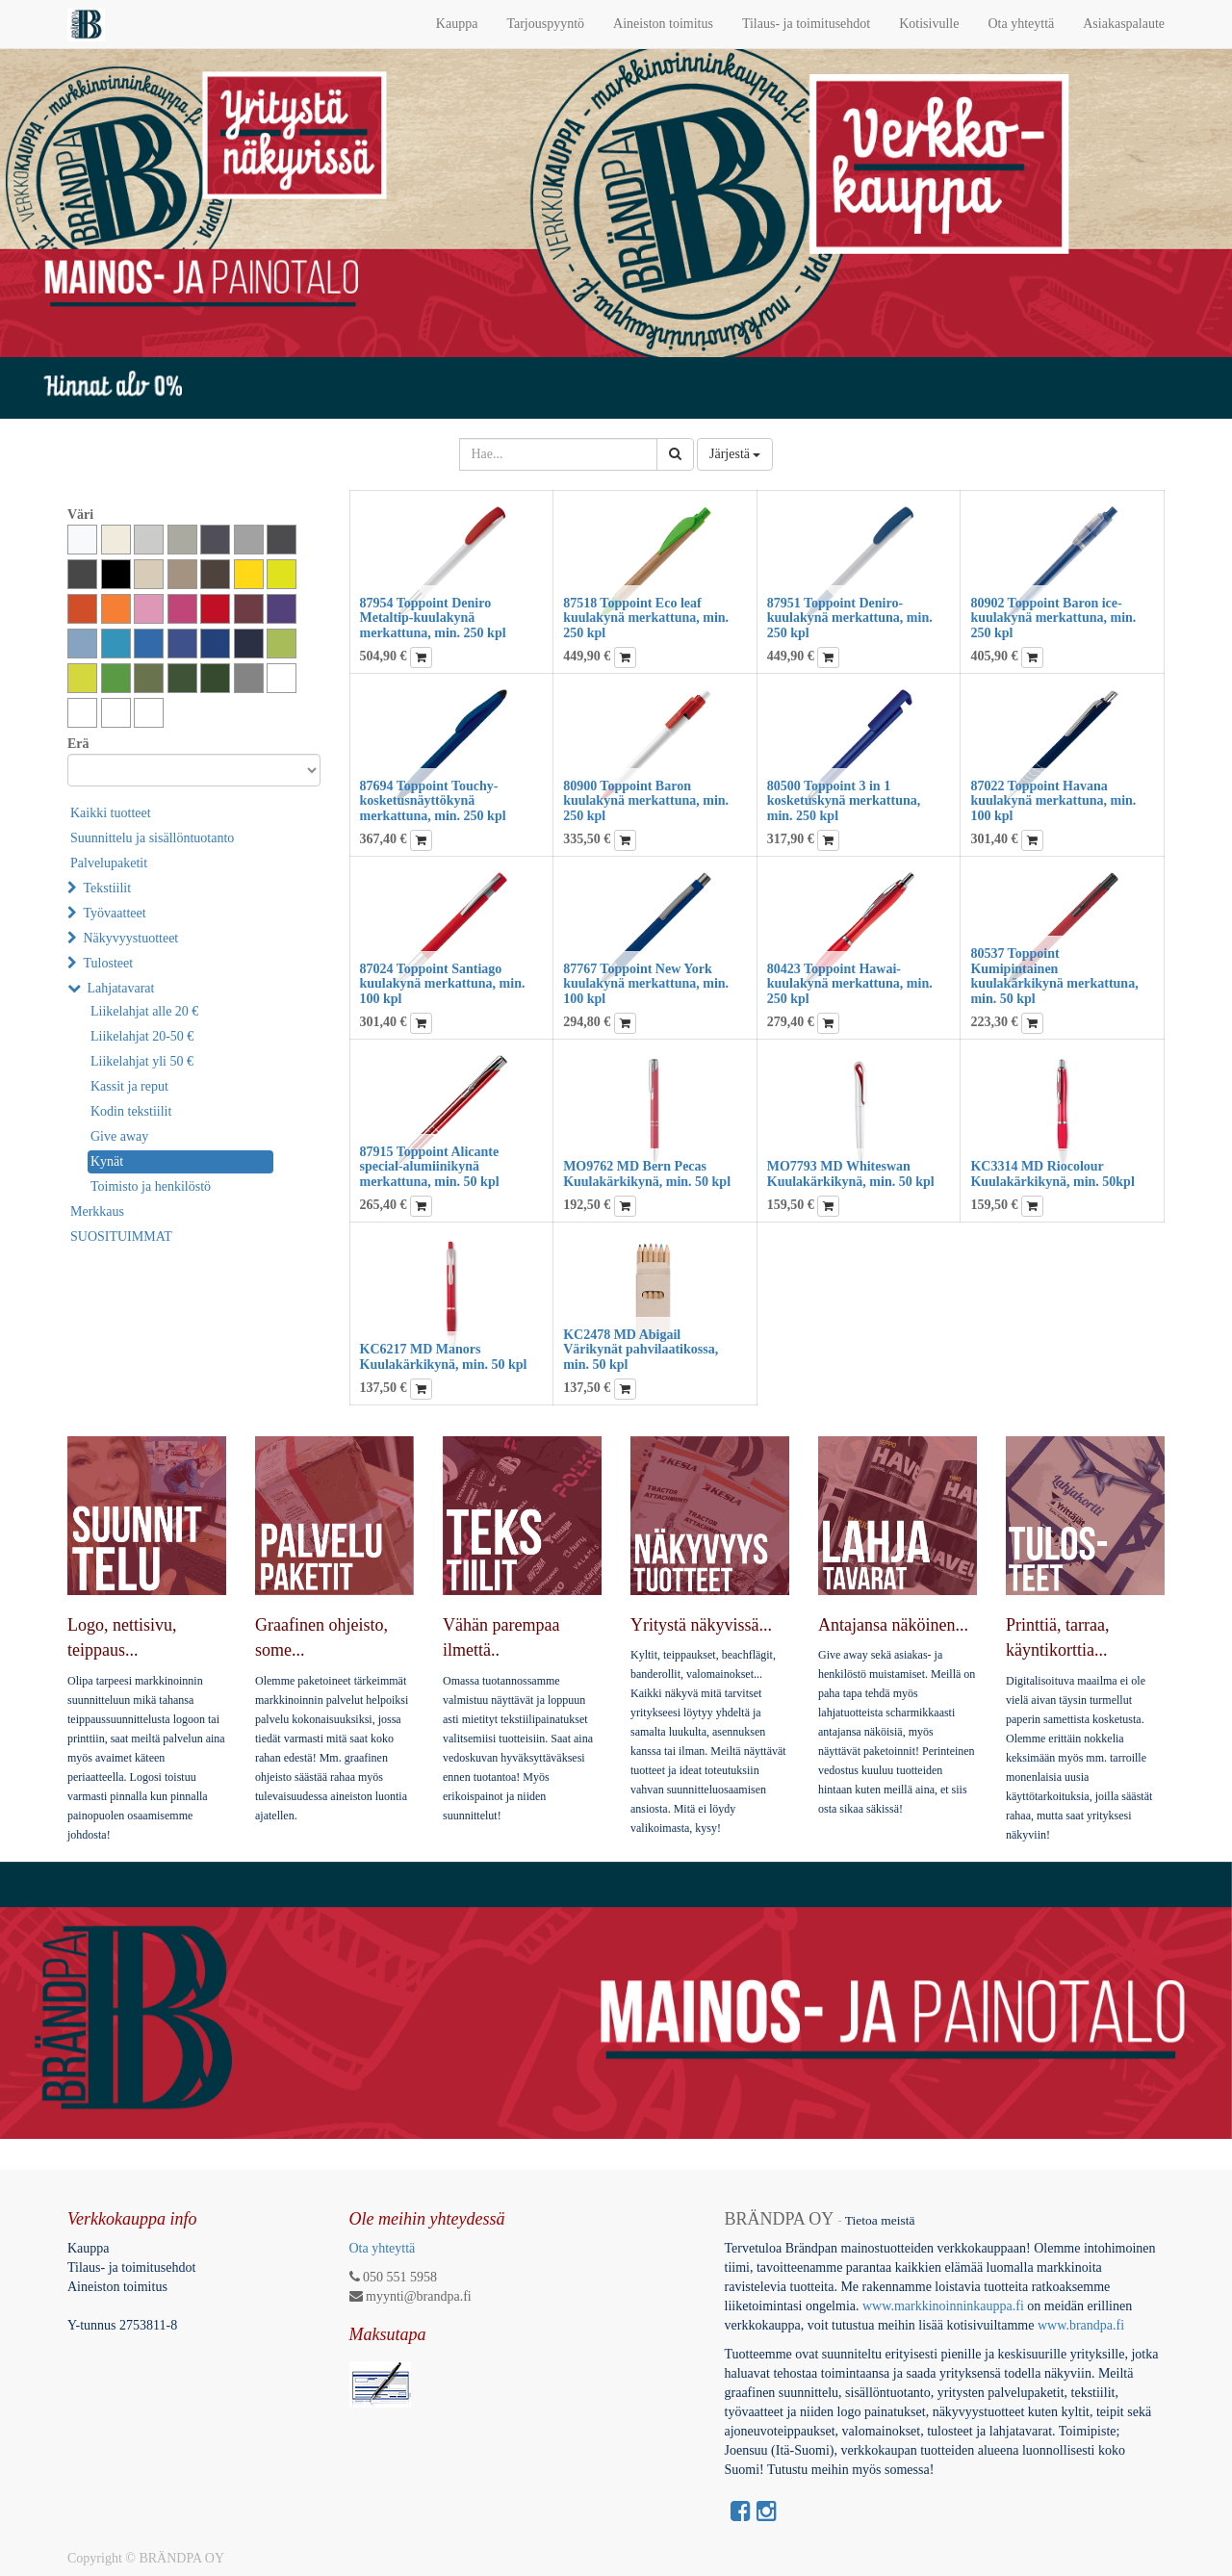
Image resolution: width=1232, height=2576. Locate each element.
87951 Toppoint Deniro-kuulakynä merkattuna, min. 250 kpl (850, 618)
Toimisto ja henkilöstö (150, 1186)
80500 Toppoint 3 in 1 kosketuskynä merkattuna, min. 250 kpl (843, 801)
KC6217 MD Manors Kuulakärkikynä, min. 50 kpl (443, 1356)
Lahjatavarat (121, 988)
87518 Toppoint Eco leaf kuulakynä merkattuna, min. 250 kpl (646, 618)
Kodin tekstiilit (130, 1111)
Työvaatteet (115, 913)
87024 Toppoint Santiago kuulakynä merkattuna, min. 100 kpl (443, 984)
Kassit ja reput (129, 1086)
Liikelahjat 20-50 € (141, 1036)
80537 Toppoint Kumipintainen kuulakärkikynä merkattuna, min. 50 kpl (1054, 975)
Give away (119, 1136)
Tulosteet (109, 963)
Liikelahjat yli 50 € (141, 1061)
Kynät (106, 1161)
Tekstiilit (108, 888)
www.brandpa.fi (1083, 2325)
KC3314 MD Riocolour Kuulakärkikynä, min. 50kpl (1052, 1173)
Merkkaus (97, 1211)
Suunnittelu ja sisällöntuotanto (152, 838)
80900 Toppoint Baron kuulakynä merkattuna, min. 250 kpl (646, 801)
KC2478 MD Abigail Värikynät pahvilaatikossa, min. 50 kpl (640, 1349)
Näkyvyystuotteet (131, 938)
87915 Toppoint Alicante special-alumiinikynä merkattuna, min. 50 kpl (430, 1167)
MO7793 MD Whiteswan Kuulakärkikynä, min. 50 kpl (851, 1173)
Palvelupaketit (108, 863)
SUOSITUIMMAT (121, 1236)
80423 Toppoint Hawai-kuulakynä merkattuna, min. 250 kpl (850, 984)
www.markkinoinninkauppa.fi (943, 2306)
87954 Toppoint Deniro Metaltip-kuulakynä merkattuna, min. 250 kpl (433, 618)
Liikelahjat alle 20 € (144, 1011)
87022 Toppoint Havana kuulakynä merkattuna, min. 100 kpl (1053, 801)
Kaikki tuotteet (110, 813)
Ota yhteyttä (382, 2248)
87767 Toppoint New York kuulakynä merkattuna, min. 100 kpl (646, 984)
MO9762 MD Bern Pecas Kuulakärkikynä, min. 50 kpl (647, 1173)
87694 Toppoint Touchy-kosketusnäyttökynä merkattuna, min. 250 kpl (433, 801)
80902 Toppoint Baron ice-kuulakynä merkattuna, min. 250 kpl (1053, 618)
